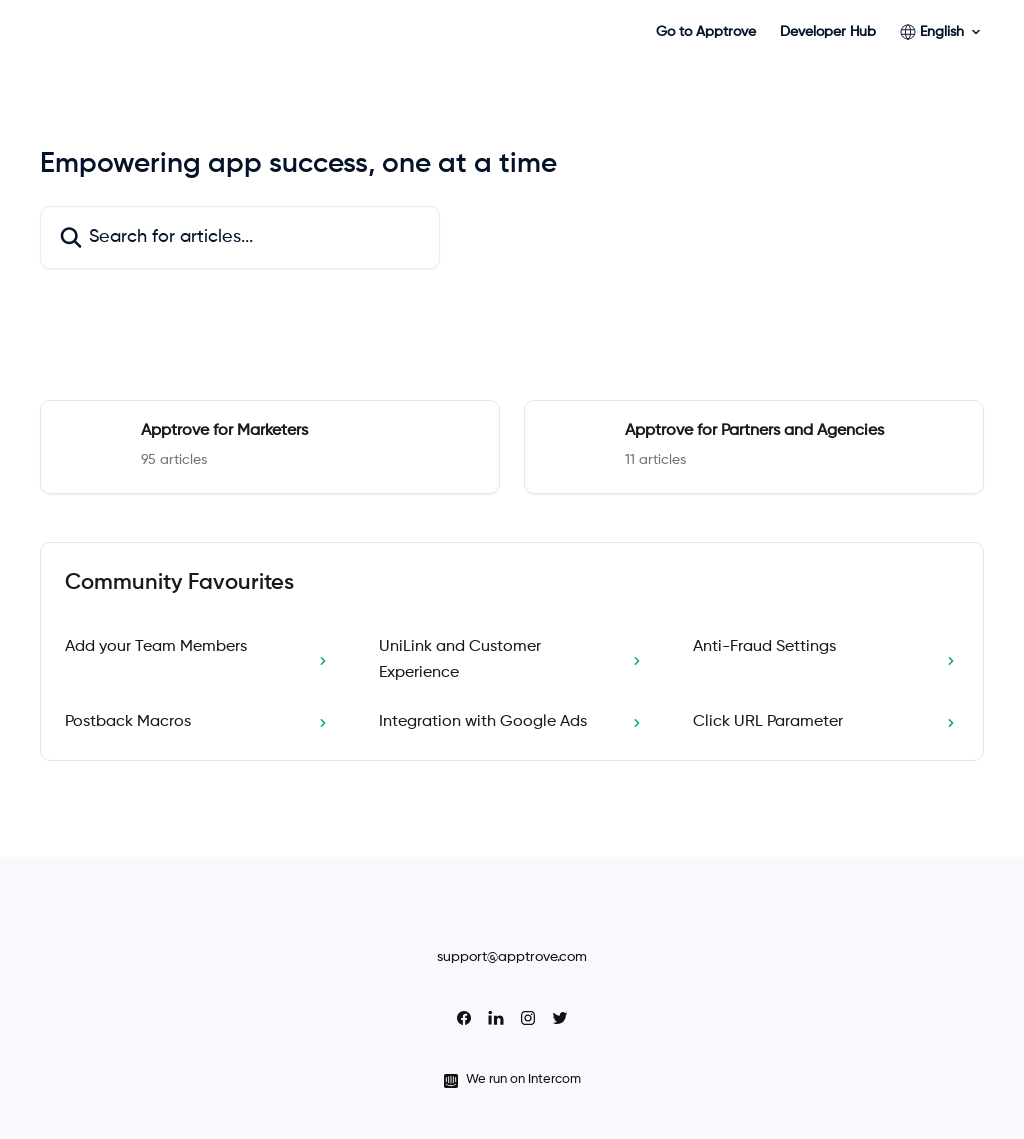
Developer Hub (828, 32)
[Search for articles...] (240, 237)
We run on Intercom (523, 1079)
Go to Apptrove (706, 32)
